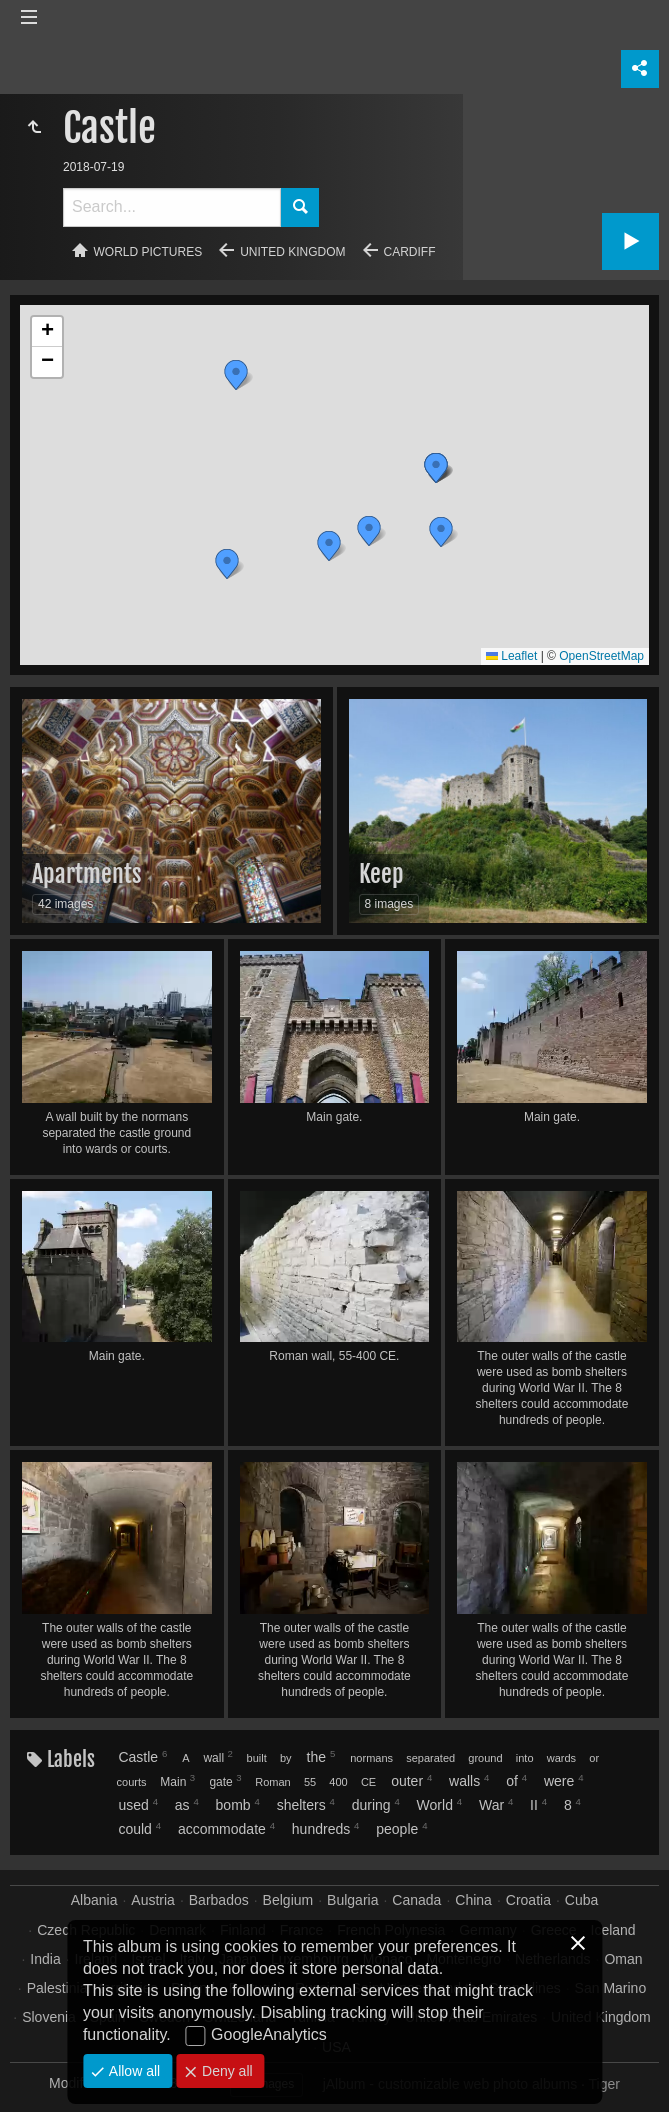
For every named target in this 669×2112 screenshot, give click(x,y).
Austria (153, 1900)
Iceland (613, 1930)
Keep (381, 874)
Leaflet (511, 656)
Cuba (581, 1900)
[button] (236, 375)
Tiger (604, 2084)
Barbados (219, 1900)
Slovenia (49, 2017)
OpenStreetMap (601, 656)
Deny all (225, 2071)
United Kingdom (292, 252)
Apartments (87, 874)
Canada (416, 1900)
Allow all (132, 2071)
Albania (94, 1900)
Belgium (288, 1900)
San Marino (611, 1988)
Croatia (528, 1900)
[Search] (172, 207)
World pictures (148, 252)
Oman (623, 1959)
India (45, 1959)
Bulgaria (352, 1900)
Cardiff (410, 252)
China (473, 1900)
